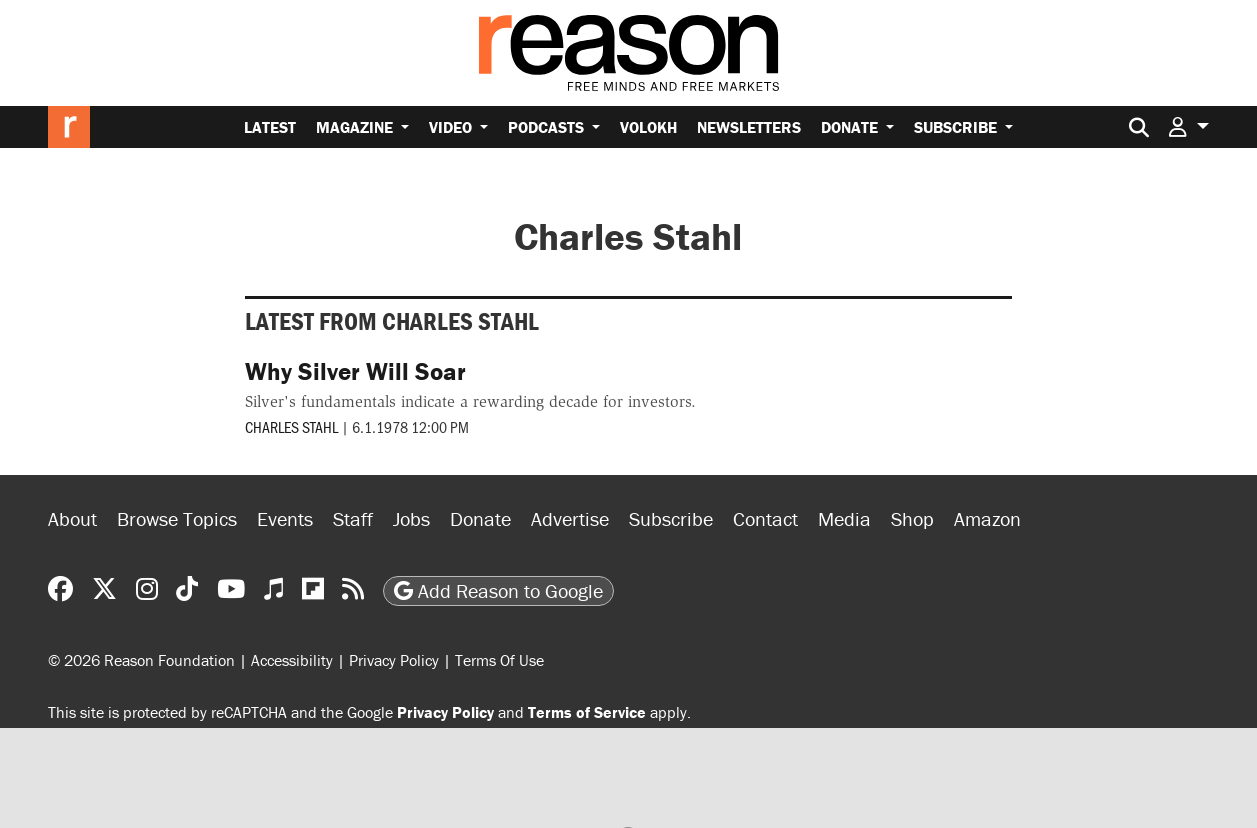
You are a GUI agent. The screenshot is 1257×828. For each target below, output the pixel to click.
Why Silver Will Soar (355, 371)
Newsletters (749, 127)
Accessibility (292, 660)
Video (452, 127)
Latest (270, 127)
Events (285, 518)
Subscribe (957, 127)
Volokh (648, 127)
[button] (1189, 126)
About (72, 518)
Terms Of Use (499, 660)
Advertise (570, 518)
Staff (353, 518)
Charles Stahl (291, 426)
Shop (912, 518)
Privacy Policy (394, 660)
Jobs (411, 518)
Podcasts (548, 127)
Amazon (987, 518)
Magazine (356, 127)
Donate (851, 127)
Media (844, 518)
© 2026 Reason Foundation (141, 660)
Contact (765, 518)
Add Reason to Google (498, 590)
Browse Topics (177, 518)
